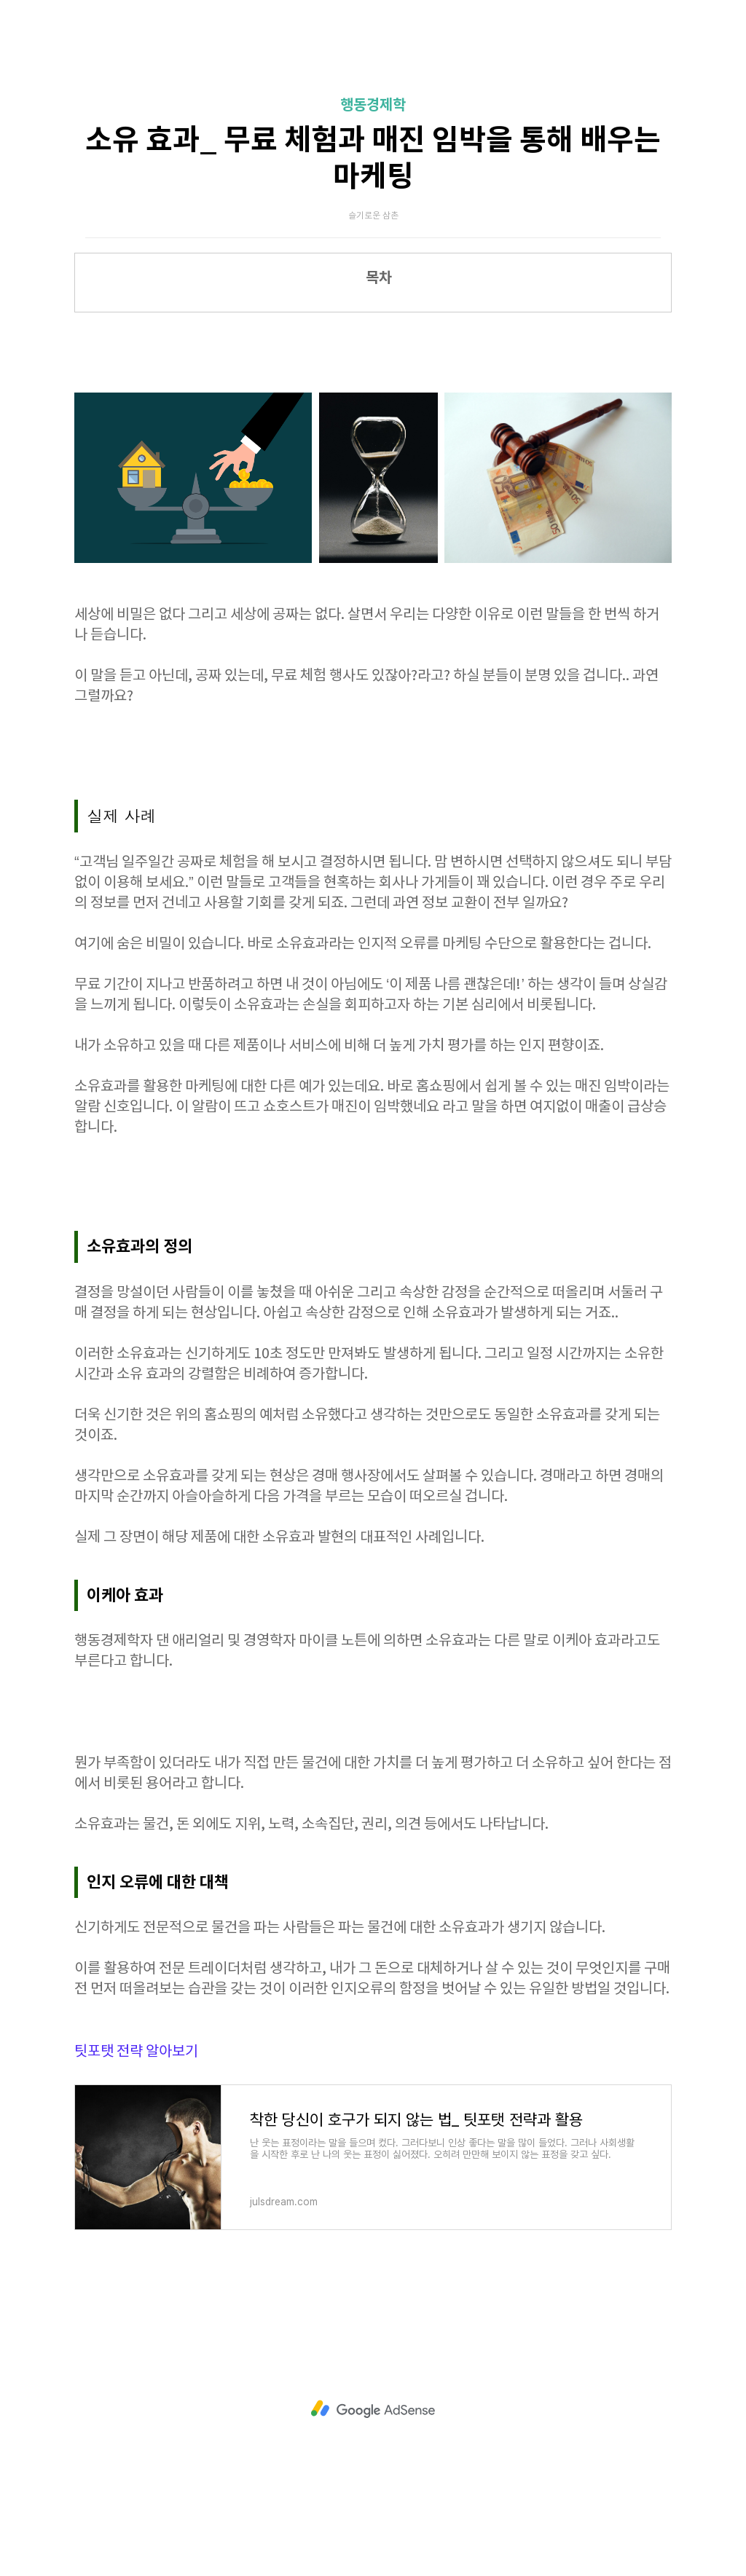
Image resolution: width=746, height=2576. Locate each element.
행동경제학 (373, 105)
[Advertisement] (373, 2409)
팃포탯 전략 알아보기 (136, 2052)
